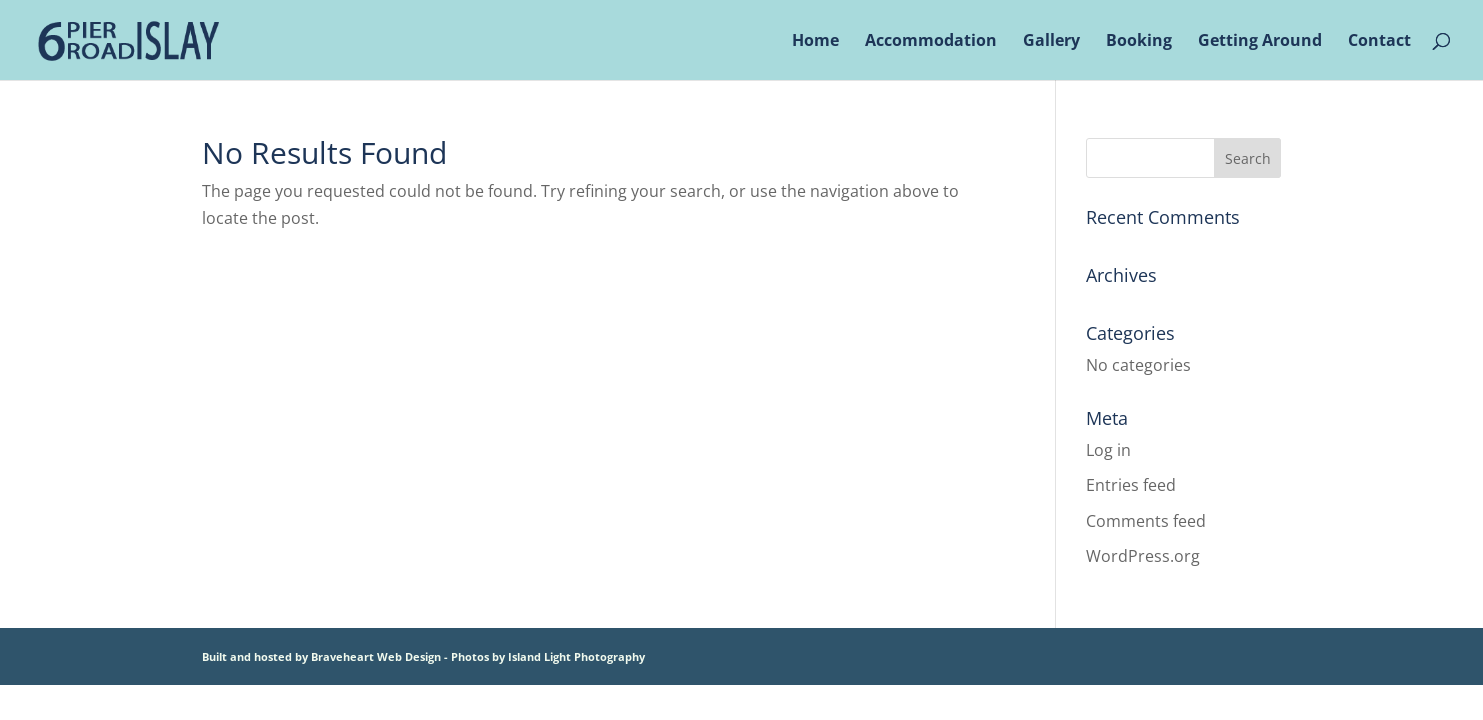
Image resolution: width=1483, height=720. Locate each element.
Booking (1139, 42)
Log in (1108, 450)
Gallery (1051, 42)
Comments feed (1146, 521)
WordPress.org (1143, 556)
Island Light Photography (576, 656)
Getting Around (1260, 42)
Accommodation (931, 42)
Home (815, 42)
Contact (1379, 42)
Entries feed (1131, 485)
